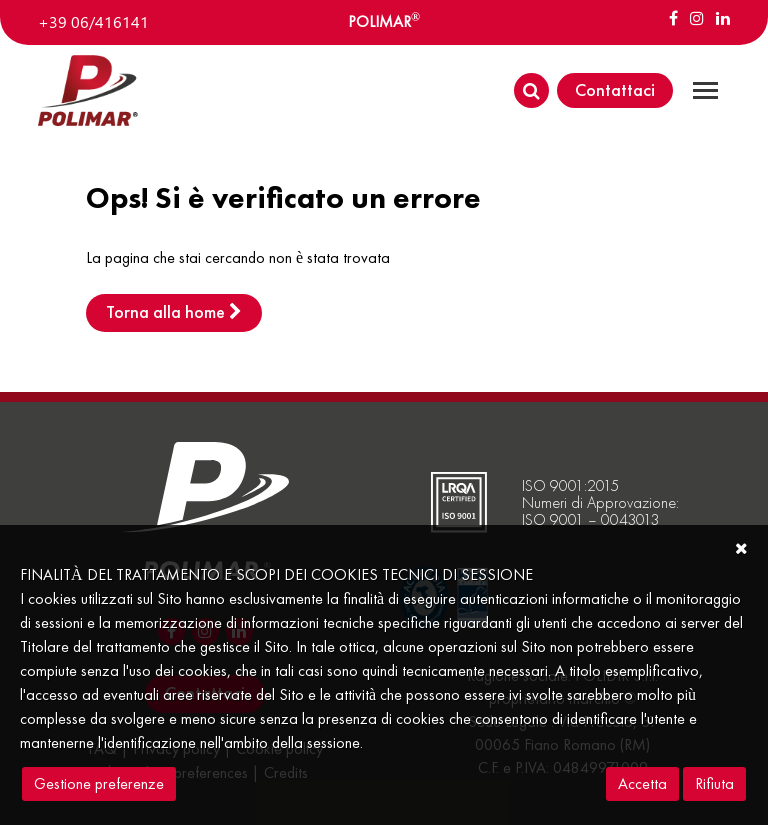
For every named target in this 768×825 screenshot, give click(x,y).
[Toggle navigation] (705, 90)
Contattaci (615, 89)
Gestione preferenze (99, 783)
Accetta (642, 783)
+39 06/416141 (93, 21)
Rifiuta (714, 783)
